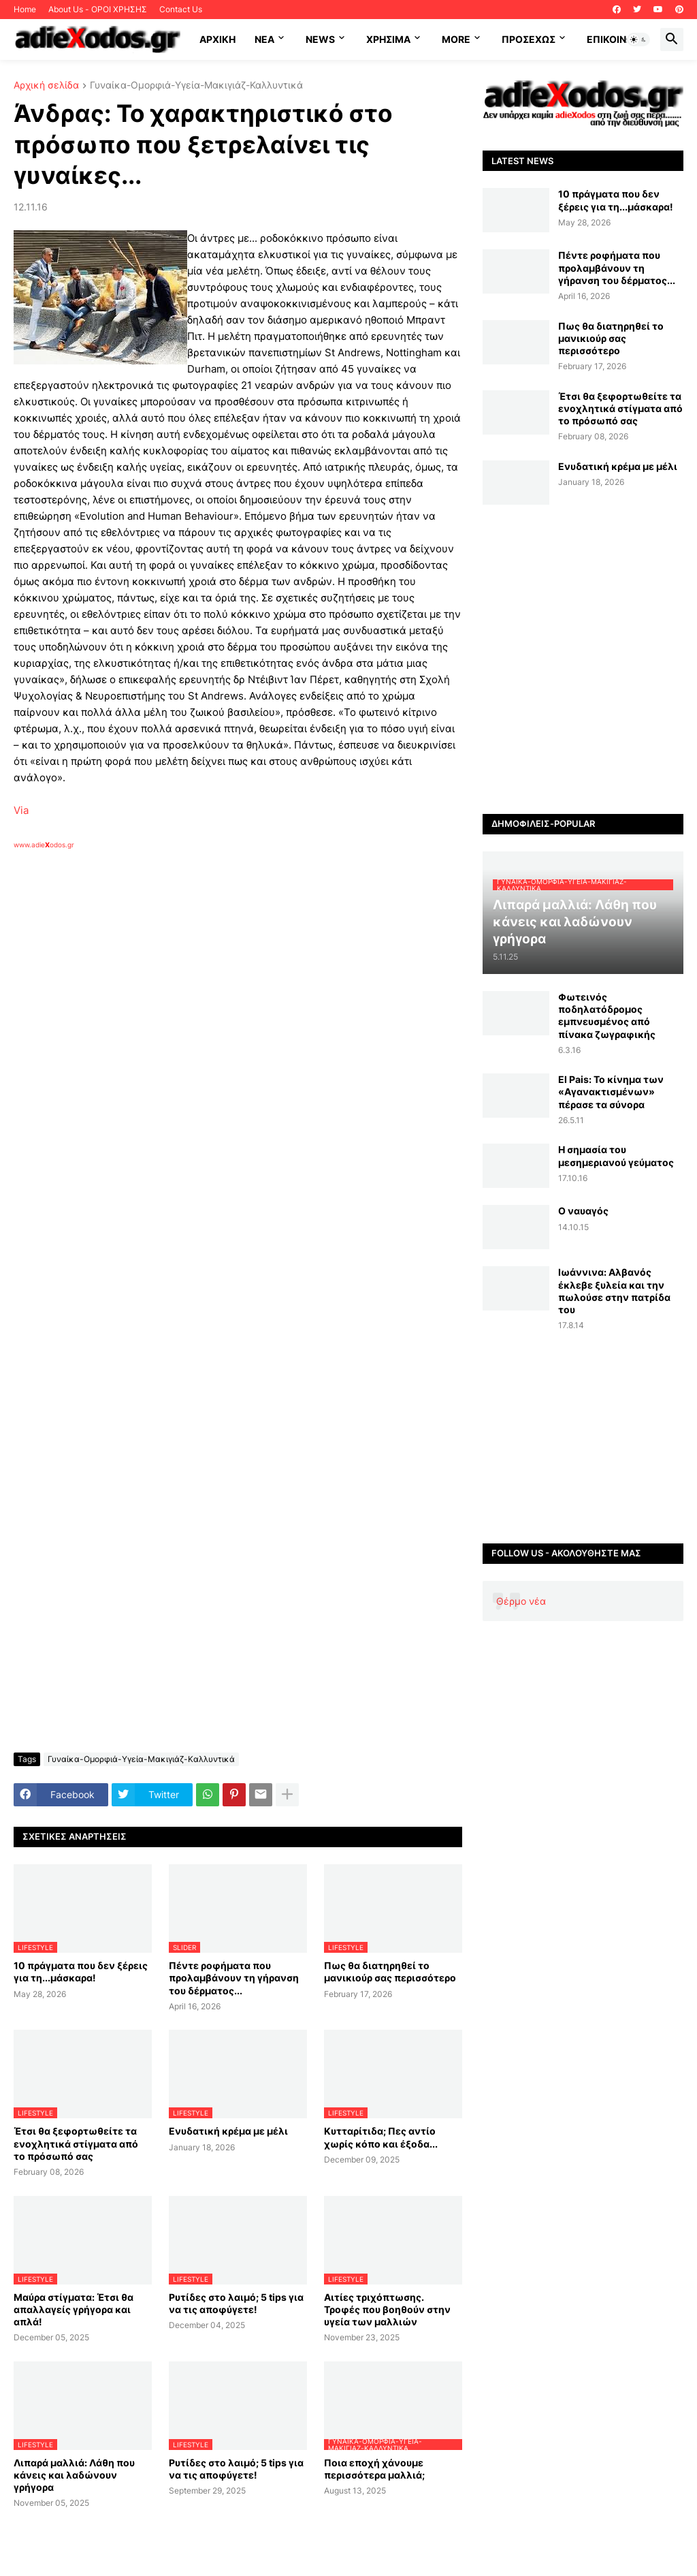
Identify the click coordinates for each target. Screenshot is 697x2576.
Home (25, 9)
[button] (638, 39)
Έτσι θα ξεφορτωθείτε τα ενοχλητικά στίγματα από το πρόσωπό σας (76, 2143)
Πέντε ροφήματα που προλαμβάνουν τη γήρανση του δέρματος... (234, 1978)
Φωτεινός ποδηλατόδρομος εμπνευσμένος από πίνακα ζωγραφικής (606, 1015)
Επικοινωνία (618, 39)
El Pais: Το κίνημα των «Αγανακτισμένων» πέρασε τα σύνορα (611, 1091)
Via (21, 810)
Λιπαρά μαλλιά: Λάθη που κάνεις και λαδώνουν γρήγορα (74, 2475)
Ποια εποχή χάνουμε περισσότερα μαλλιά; (374, 2469)
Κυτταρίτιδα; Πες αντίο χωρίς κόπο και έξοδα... (381, 2137)
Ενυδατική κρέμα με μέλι (228, 2131)
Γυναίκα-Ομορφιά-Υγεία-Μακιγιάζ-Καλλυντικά (196, 85)
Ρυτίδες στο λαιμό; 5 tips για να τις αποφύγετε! (236, 2303)
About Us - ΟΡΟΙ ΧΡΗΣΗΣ (97, 9)
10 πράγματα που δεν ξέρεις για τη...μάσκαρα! (81, 1971)
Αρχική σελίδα (46, 85)
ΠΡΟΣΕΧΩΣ (528, 39)
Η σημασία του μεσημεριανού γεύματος (616, 1155)
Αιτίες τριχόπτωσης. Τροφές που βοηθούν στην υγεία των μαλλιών (387, 2309)
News (320, 39)
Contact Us (180, 9)
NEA (264, 39)
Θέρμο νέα (521, 1601)
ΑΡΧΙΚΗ (217, 39)
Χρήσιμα (388, 39)
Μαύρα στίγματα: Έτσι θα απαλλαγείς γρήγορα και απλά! (73, 2309)
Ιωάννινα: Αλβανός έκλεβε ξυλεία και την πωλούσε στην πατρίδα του (614, 1290)
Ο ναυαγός (583, 1210)
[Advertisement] (231, 1007)
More (456, 39)
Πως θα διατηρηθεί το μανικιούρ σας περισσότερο (390, 1971)
